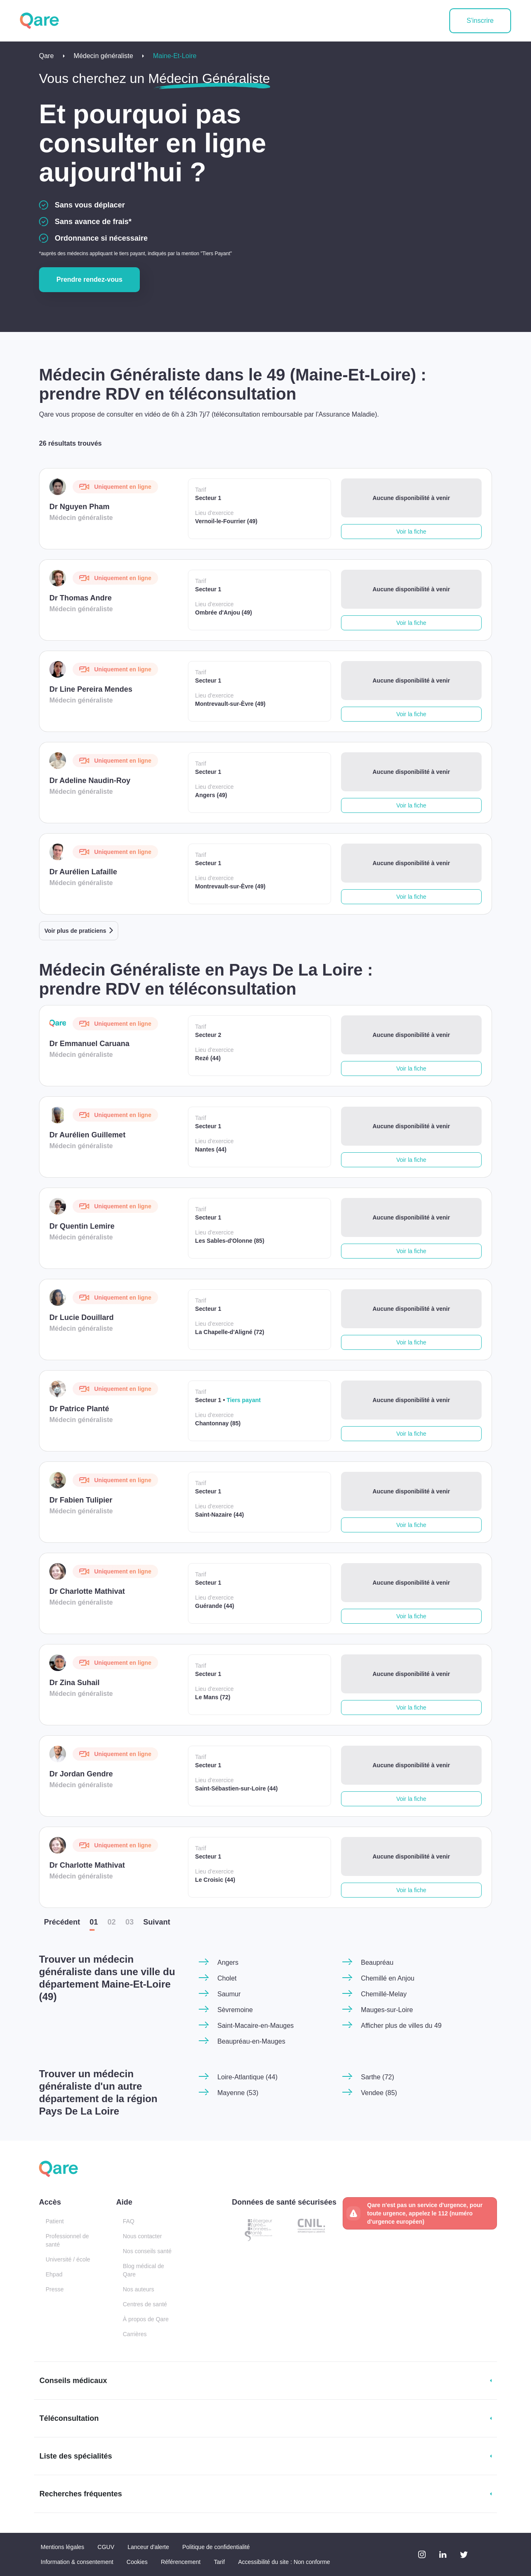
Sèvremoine (235, 2009)
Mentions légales (62, 2547)
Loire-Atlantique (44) (247, 2077)
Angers (228, 1962)
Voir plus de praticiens (75, 930)
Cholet (226, 1978)
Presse (55, 2289)
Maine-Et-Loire (175, 55)
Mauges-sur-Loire (387, 2009)
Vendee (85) (379, 2092)
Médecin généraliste (103, 55)
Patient (55, 2221)
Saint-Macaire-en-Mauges (255, 2025)
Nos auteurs (138, 2289)
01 (94, 1922)
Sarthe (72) (377, 2077)
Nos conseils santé (147, 2251)
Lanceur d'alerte (148, 2547)
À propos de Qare (146, 2319)
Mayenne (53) (237, 2092)
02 (111, 1922)
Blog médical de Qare (143, 2270)
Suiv (156, 1922)
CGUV (105, 2547)
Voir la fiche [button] (411, 531)
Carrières (135, 2334)
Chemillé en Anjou (387, 1978)
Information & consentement (77, 2562)
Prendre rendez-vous (89, 279)
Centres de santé (145, 2304)
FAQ (128, 2221)
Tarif (219, 2562)
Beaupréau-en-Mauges (251, 2041)
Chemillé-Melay (384, 1994)
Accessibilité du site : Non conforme (284, 2562)
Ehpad (54, 2274)
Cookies (137, 2562)
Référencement (181, 2562)
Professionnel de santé (67, 2240)
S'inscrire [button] (480, 20)
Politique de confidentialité (216, 2547)
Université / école (68, 2259)
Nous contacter (142, 2236)
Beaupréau (377, 1962)
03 (129, 1922)
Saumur (229, 1994)
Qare (46, 55)
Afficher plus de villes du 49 (401, 2025)
